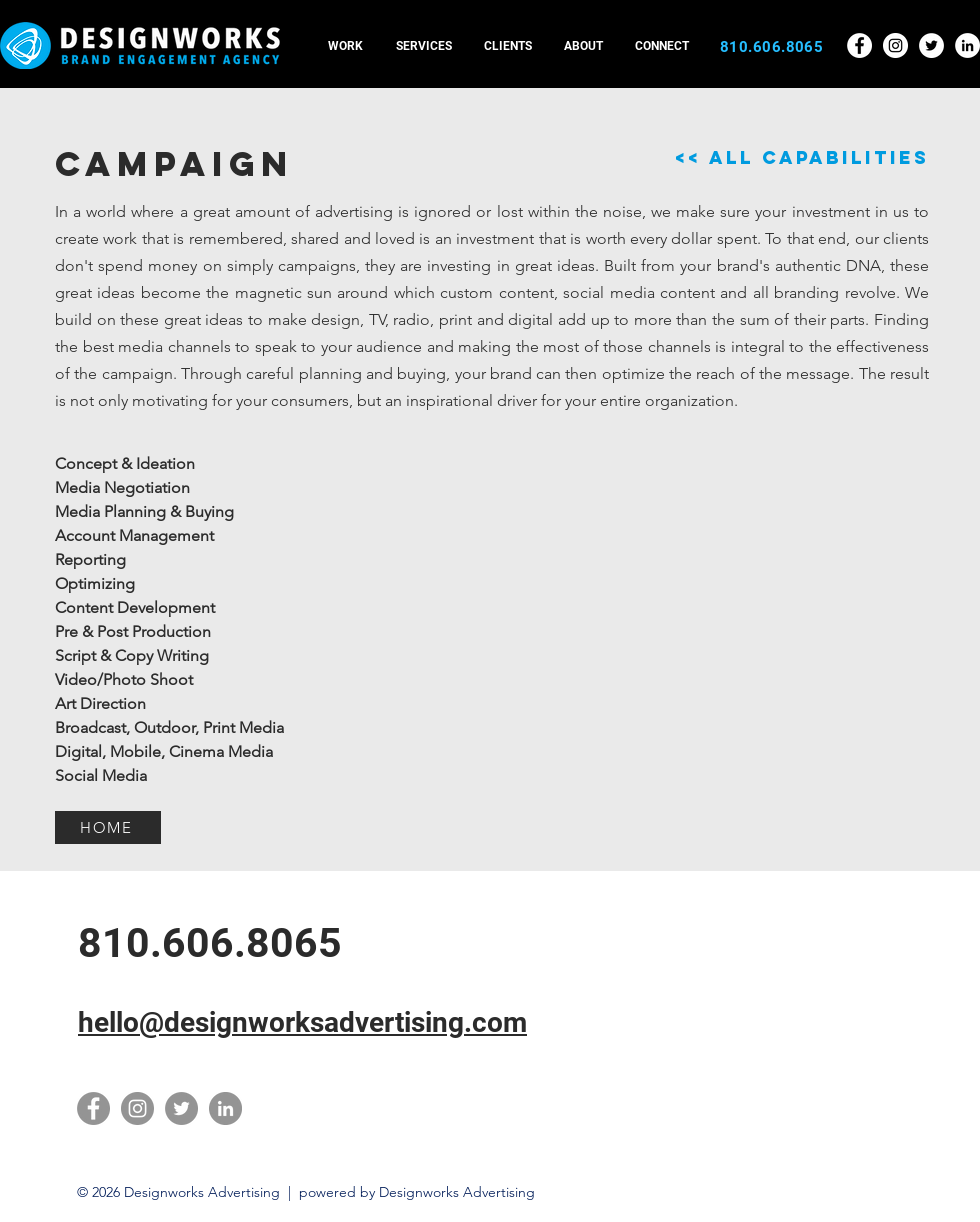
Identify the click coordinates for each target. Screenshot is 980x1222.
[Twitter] (181, 1108)
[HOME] (108, 827)
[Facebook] (93, 1108)
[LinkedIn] (225, 1108)
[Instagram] (137, 1108)
